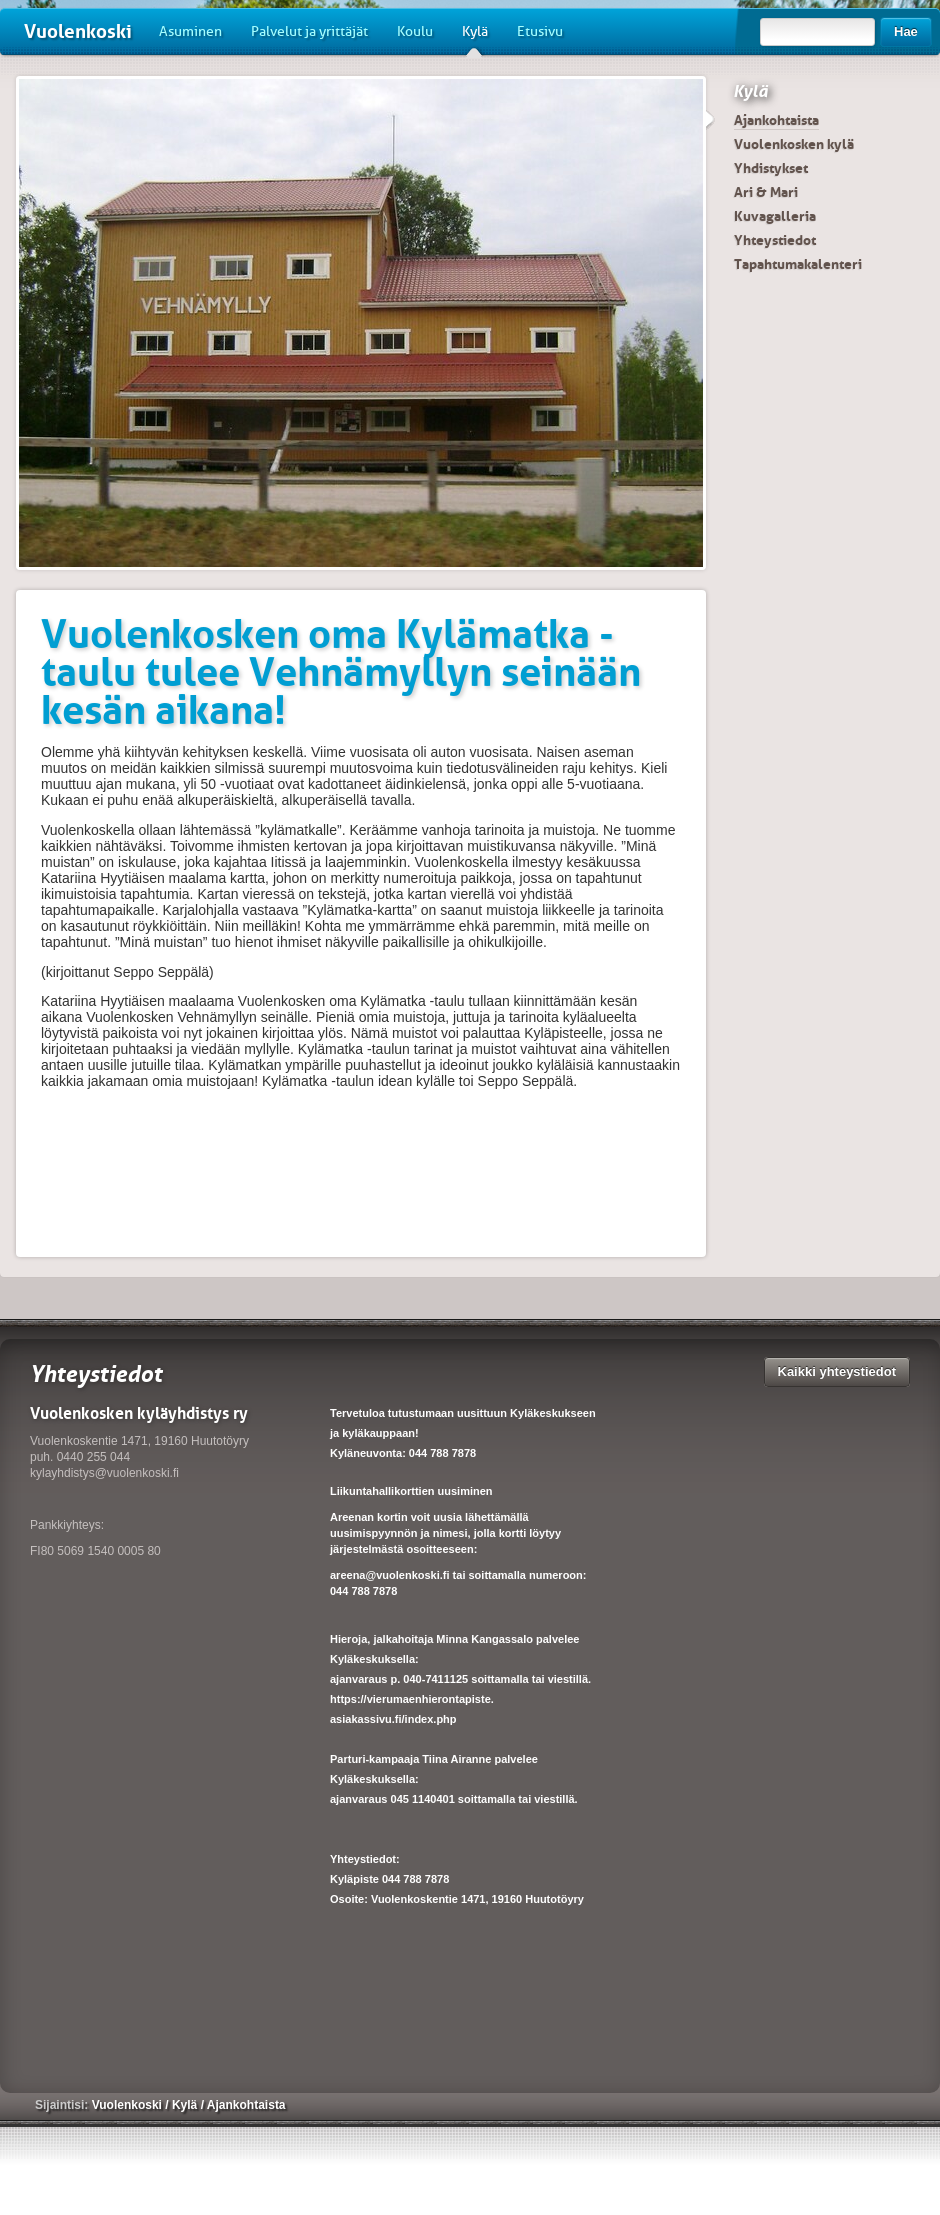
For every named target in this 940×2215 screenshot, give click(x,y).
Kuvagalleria (775, 216)
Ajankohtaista (776, 120)
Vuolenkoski (78, 31)
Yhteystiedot (775, 240)
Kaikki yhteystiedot (837, 1371)
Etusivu (540, 31)
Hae (906, 31)
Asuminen (190, 31)
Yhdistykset (771, 168)
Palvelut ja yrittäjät (309, 31)
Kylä (475, 39)
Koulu (415, 31)
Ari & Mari (766, 192)
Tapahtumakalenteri (798, 264)
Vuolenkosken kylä (794, 144)
